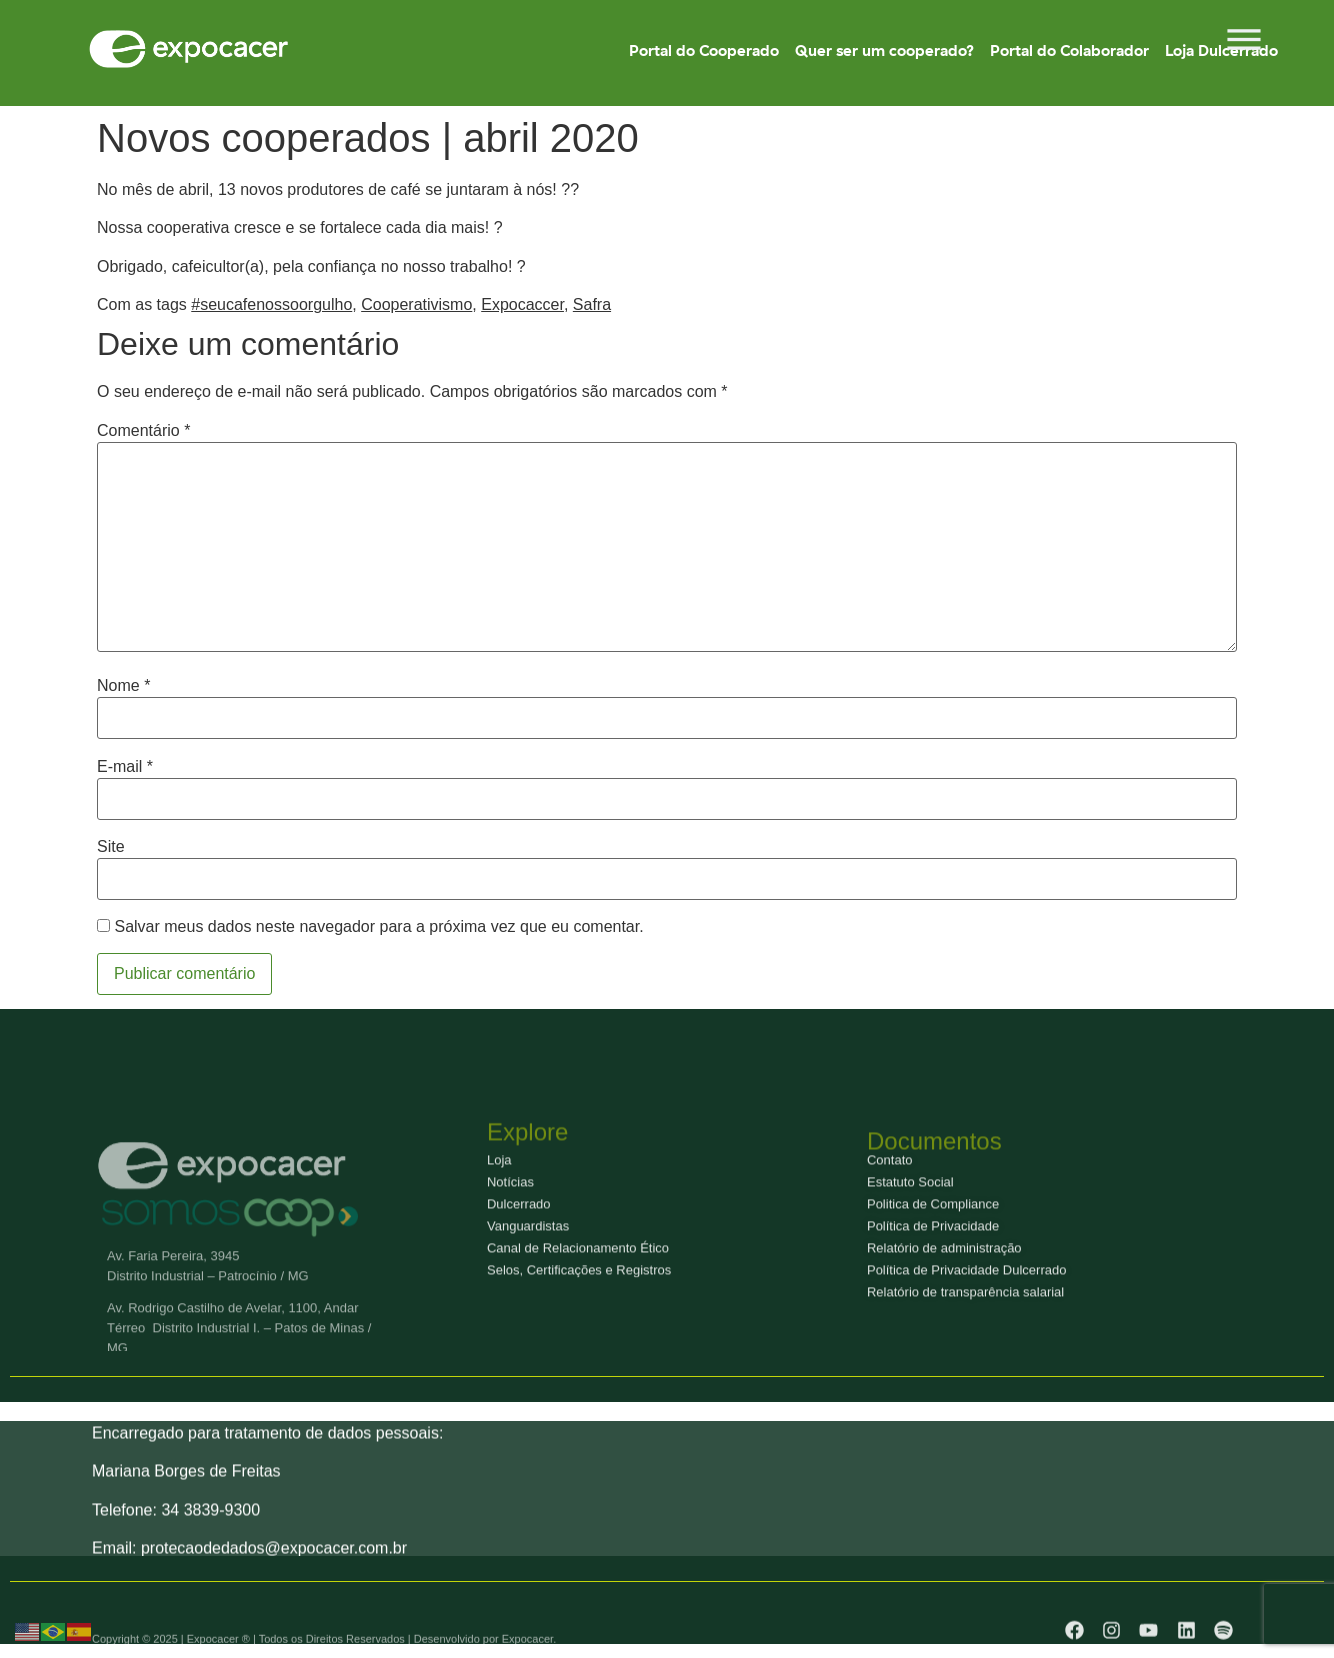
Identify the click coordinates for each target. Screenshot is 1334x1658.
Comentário (143, 431)
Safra (592, 304)
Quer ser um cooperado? (884, 50)
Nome (123, 686)
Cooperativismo (416, 304)
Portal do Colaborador (1069, 50)
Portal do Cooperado (704, 50)
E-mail (125, 767)
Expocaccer (522, 304)
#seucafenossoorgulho (271, 304)
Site (111, 847)
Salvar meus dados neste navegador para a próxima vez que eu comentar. (378, 927)
